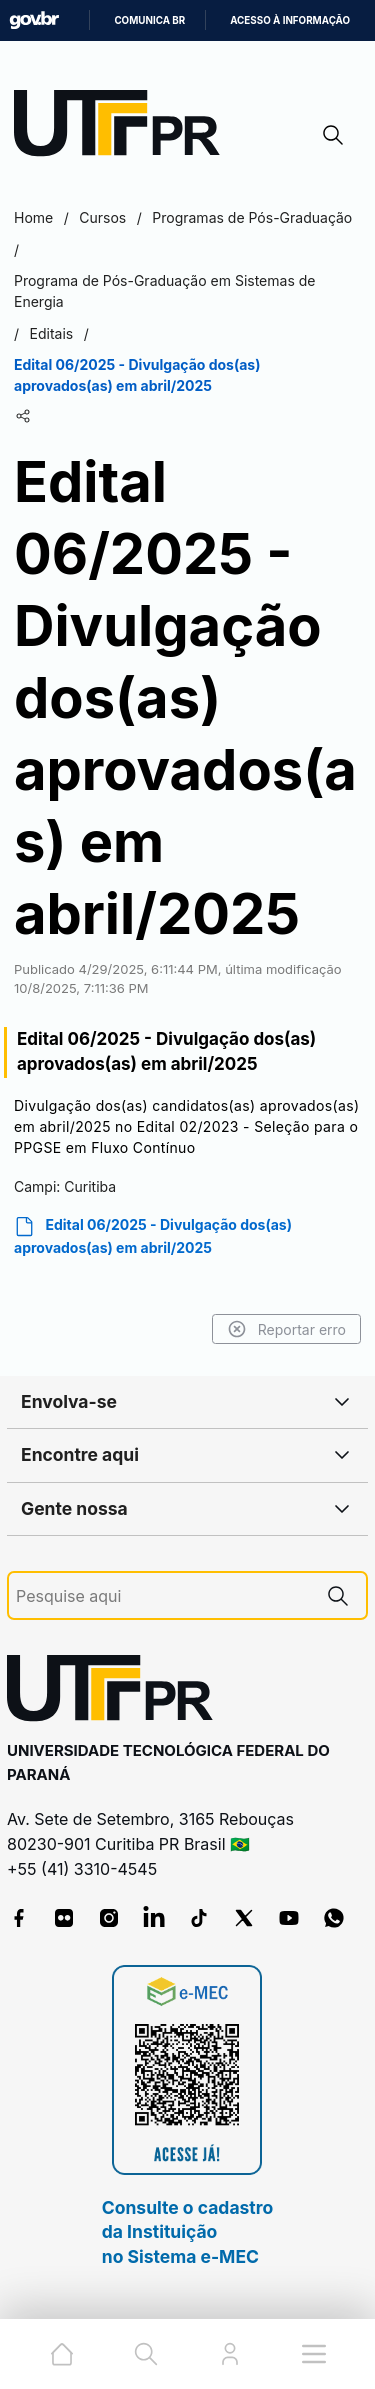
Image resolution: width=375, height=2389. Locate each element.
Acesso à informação (290, 20)
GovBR (34, 20)
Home (33, 217)
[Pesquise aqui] (163, 1596)
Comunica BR (149, 20)
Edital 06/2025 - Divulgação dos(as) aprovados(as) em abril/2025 (153, 1236)
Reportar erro (286, 1329)
